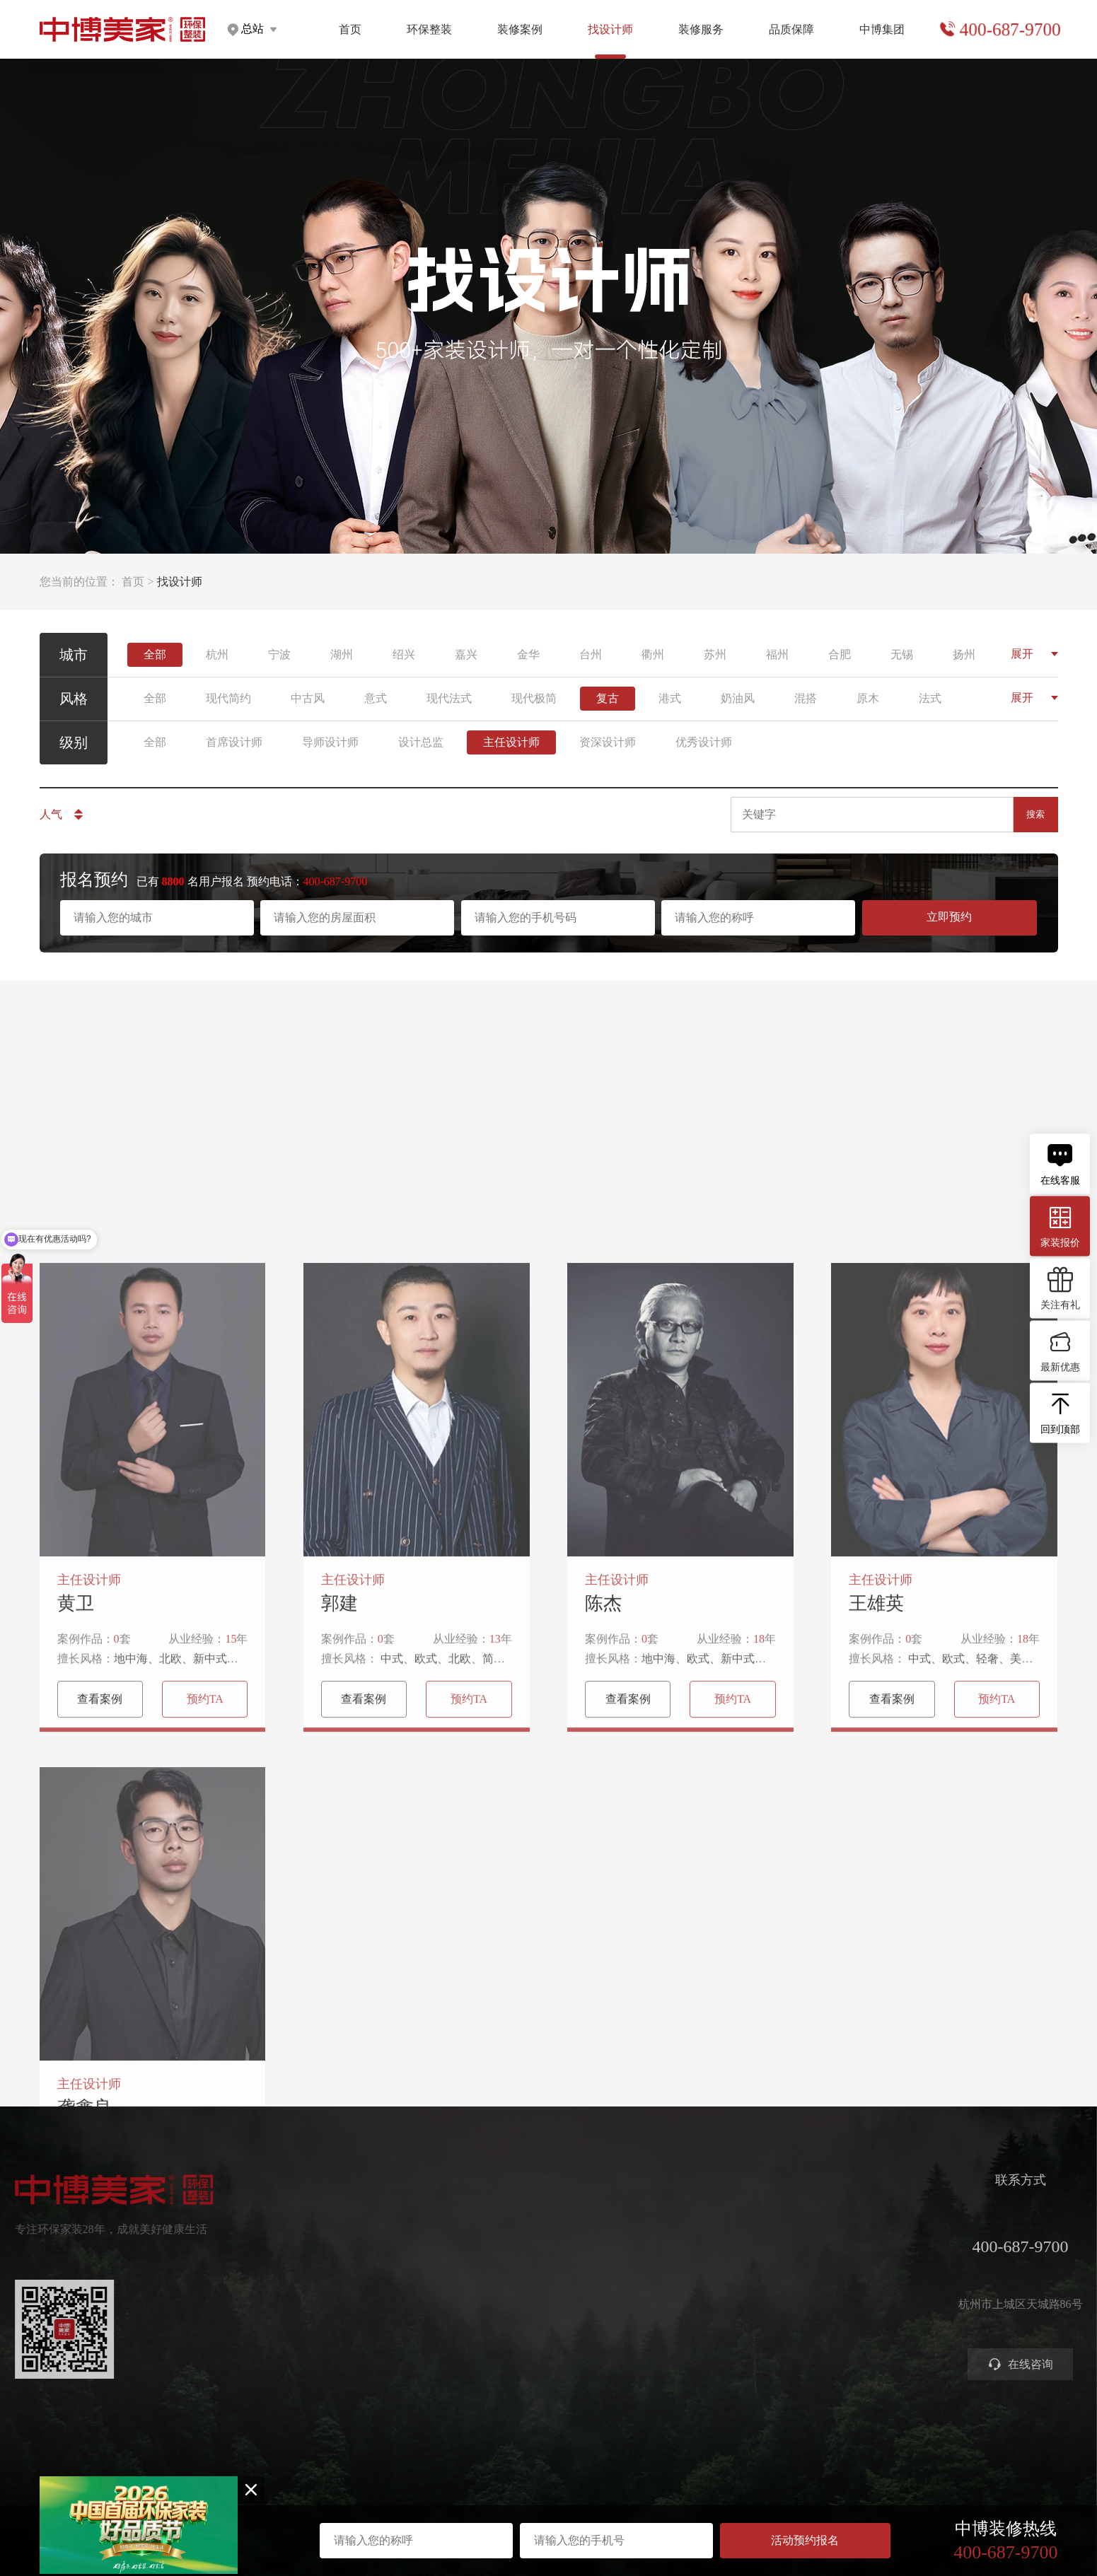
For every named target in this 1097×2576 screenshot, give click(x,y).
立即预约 (949, 917)
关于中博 (908, 2218)
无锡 (901, 654)
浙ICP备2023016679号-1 (548, 2503)
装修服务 (701, 29)
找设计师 (638, 2180)
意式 (375, 698)
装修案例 (519, 29)
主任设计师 (511, 742)
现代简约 (228, 698)
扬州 (964, 654)
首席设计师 (234, 742)
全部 (155, 654)
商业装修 (726, 2320)
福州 (777, 654)
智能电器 (452, 2320)
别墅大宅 (452, 2345)
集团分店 (908, 2243)
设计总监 (420, 742)
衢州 (653, 654)
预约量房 (726, 2218)
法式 (930, 698)
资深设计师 (607, 742)
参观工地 (726, 2294)
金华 (528, 654)
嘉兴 (466, 654)
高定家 (447, 2269)
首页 (350, 29)
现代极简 (534, 698)
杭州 (217, 654)
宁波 (279, 654)
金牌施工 (817, 2269)
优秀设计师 (703, 742)
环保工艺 (817, 2218)
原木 (868, 698)
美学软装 (452, 2294)
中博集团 (882, 29)
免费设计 (726, 2269)
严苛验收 (817, 2243)
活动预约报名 (805, 2540)
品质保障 (791, 29)
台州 (590, 654)
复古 (607, 698)
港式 (669, 698)
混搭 (805, 698)
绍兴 (404, 654)
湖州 (341, 654)
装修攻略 (726, 2345)
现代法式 (449, 698)
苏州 (715, 654)
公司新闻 (908, 2269)
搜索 (1035, 814)
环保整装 (429, 29)
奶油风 (738, 698)
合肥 (839, 654)
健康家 (447, 2218)
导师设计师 (330, 742)
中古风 (308, 698)
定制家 (447, 2243)
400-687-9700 (1009, 30)
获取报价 (726, 2243)
